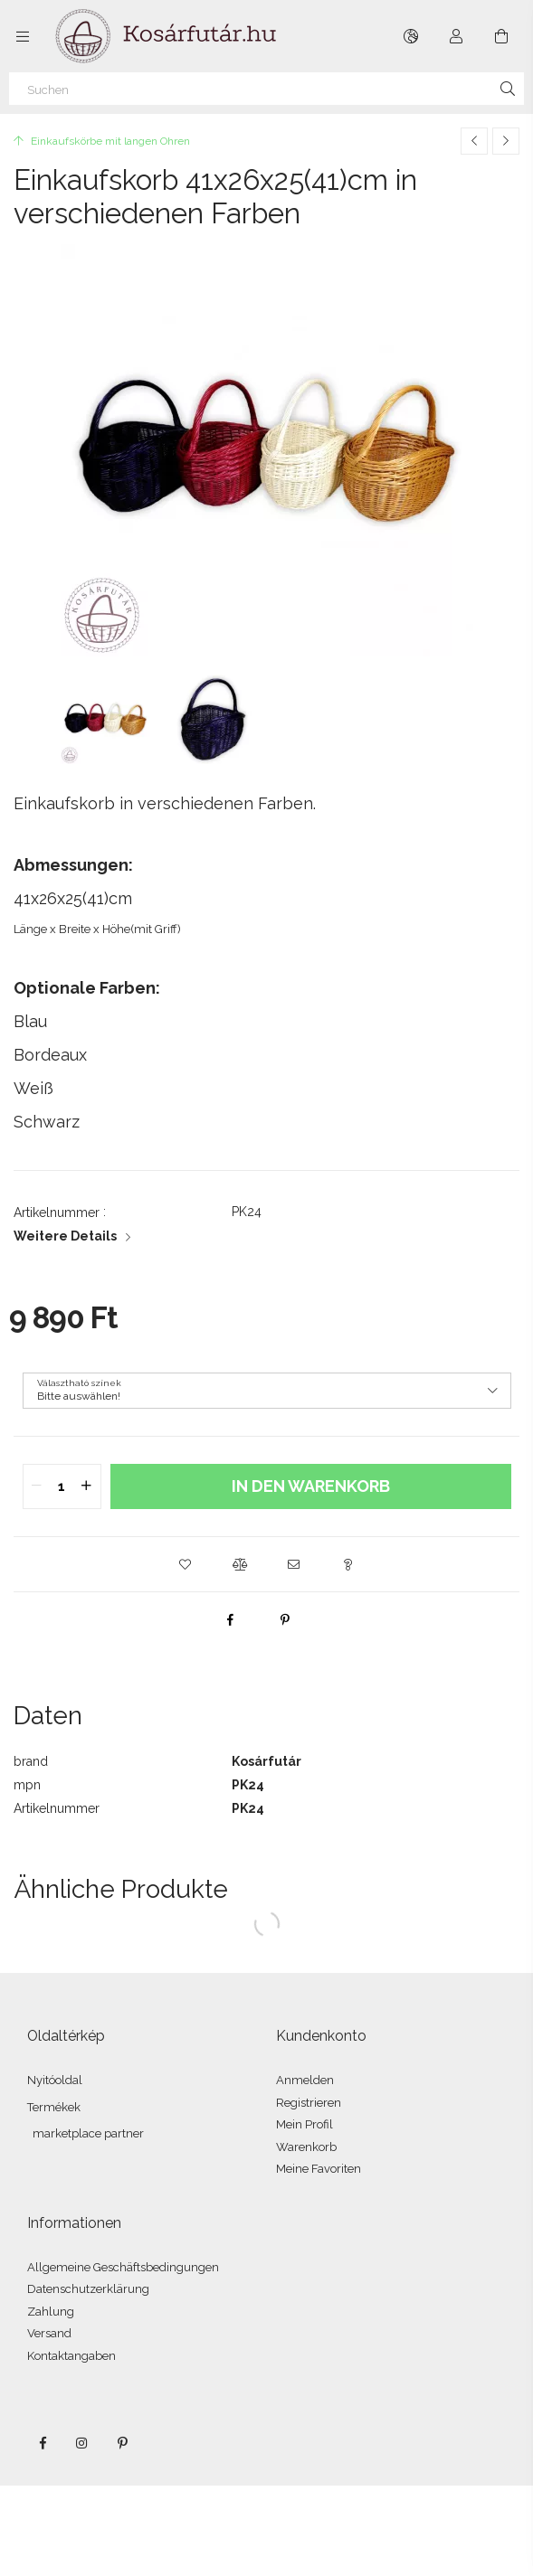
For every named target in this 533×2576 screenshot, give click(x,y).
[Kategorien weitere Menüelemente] (22, 36)
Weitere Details (65, 1236)
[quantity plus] (86, 1486)
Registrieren (308, 2102)
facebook (42, 2443)
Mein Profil (304, 2124)
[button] (185, 1564)
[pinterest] (285, 1619)
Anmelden (305, 2080)
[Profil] (456, 36)
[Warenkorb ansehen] (501, 36)
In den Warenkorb (311, 1486)
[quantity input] (62, 1486)
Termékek (54, 2107)
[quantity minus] (37, 1486)
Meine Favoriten (318, 2168)
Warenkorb (306, 2147)
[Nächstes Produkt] (505, 141)
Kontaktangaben (71, 2356)
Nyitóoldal (54, 2080)
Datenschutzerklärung (88, 2289)
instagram (82, 2443)
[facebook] (231, 1619)
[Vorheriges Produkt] (474, 141)
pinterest (122, 2443)
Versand (49, 2333)
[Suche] (507, 88)
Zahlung (50, 2311)
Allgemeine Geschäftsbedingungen (123, 2267)
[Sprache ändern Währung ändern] (410, 36)
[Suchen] (266, 88)
